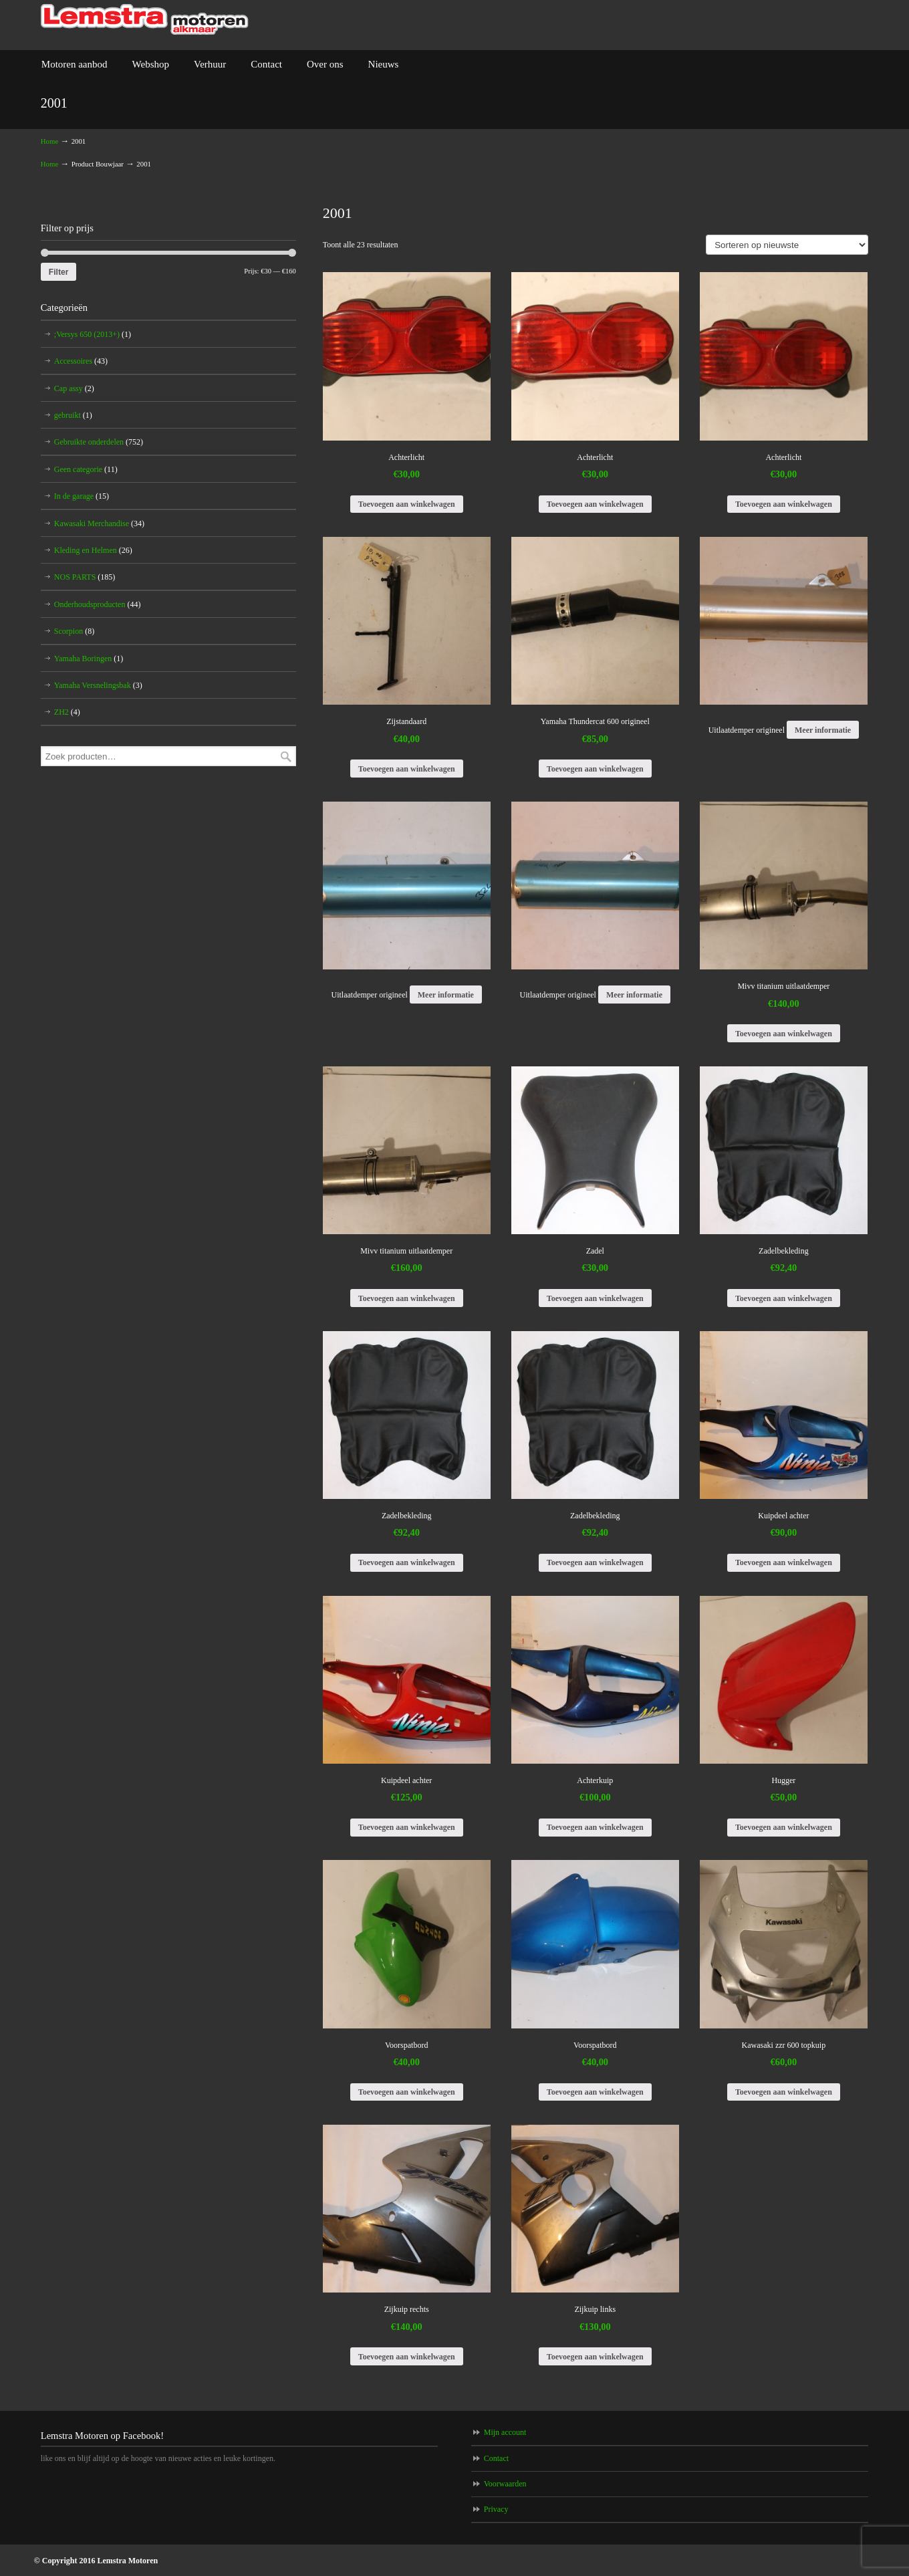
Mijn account (505, 2432)
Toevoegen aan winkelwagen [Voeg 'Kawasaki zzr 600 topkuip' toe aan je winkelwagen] (783, 2092)
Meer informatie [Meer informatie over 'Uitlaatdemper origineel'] (823, 730)
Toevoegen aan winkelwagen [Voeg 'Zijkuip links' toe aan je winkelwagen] (595, 2356)
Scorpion (74, 631)
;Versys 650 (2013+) (92, 334)
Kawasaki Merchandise (99, 523)
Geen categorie (86, 469)
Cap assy (74, 388)
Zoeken (286, 756)
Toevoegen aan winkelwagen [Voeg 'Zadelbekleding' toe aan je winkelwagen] (783, 1298)
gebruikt (73, 415)
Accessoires (81, 361)
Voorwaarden (505, 2483)
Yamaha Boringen (88, 658)
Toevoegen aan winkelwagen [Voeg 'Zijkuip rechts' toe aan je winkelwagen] (406, 2356)
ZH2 (67, 712)
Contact (496, 2458)
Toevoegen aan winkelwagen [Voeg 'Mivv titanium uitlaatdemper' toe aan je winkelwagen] (783, 1033)
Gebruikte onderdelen (98, 442)
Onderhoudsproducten (97, 604)
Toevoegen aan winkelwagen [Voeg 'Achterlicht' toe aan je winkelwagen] (406, 504)
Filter (59, 272)
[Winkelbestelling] (787, 245)
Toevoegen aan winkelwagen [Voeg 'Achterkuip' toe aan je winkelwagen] (595, 1827)
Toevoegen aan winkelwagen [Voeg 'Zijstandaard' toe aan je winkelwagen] (406, 769)
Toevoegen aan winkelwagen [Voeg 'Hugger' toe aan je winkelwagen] (783, 1827)
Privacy (496, 2509)
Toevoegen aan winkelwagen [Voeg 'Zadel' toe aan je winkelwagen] (595, 1298)
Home (49, 141)
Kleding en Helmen (93, 550)
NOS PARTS (85, 577)
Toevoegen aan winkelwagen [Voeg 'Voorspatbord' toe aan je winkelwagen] (406, 2092)
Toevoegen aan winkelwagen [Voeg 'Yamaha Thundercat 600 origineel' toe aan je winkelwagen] (595, 769)
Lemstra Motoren (145, 19)
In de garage (81, 496)
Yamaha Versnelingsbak (98, 685)
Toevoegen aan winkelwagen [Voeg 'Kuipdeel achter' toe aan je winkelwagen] (783, 1562)
